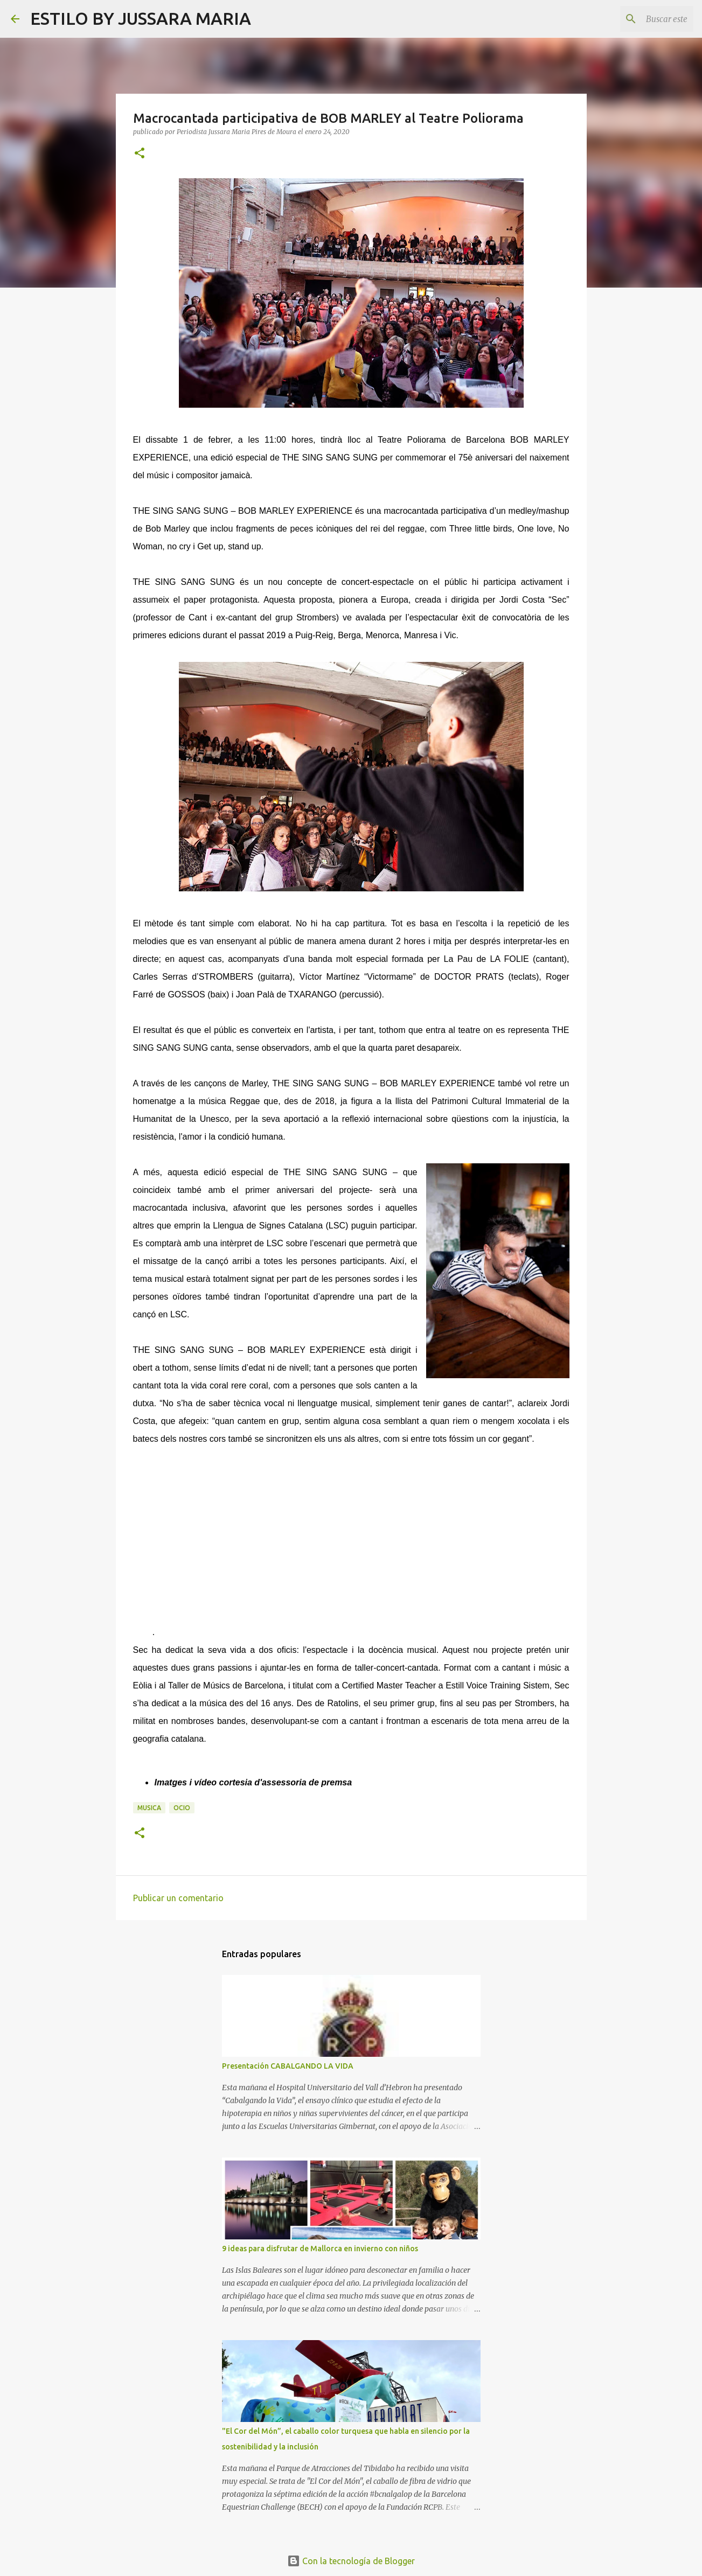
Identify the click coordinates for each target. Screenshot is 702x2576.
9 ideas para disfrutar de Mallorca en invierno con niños (320, 2248)
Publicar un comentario (178, 1898)
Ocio (181, 1807)
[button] (139, 153)
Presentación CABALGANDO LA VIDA (287, 2066)
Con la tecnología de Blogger (351, 2561)
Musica (149, 1807)
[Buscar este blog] (636, 19)
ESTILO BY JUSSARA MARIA (140, 18)
